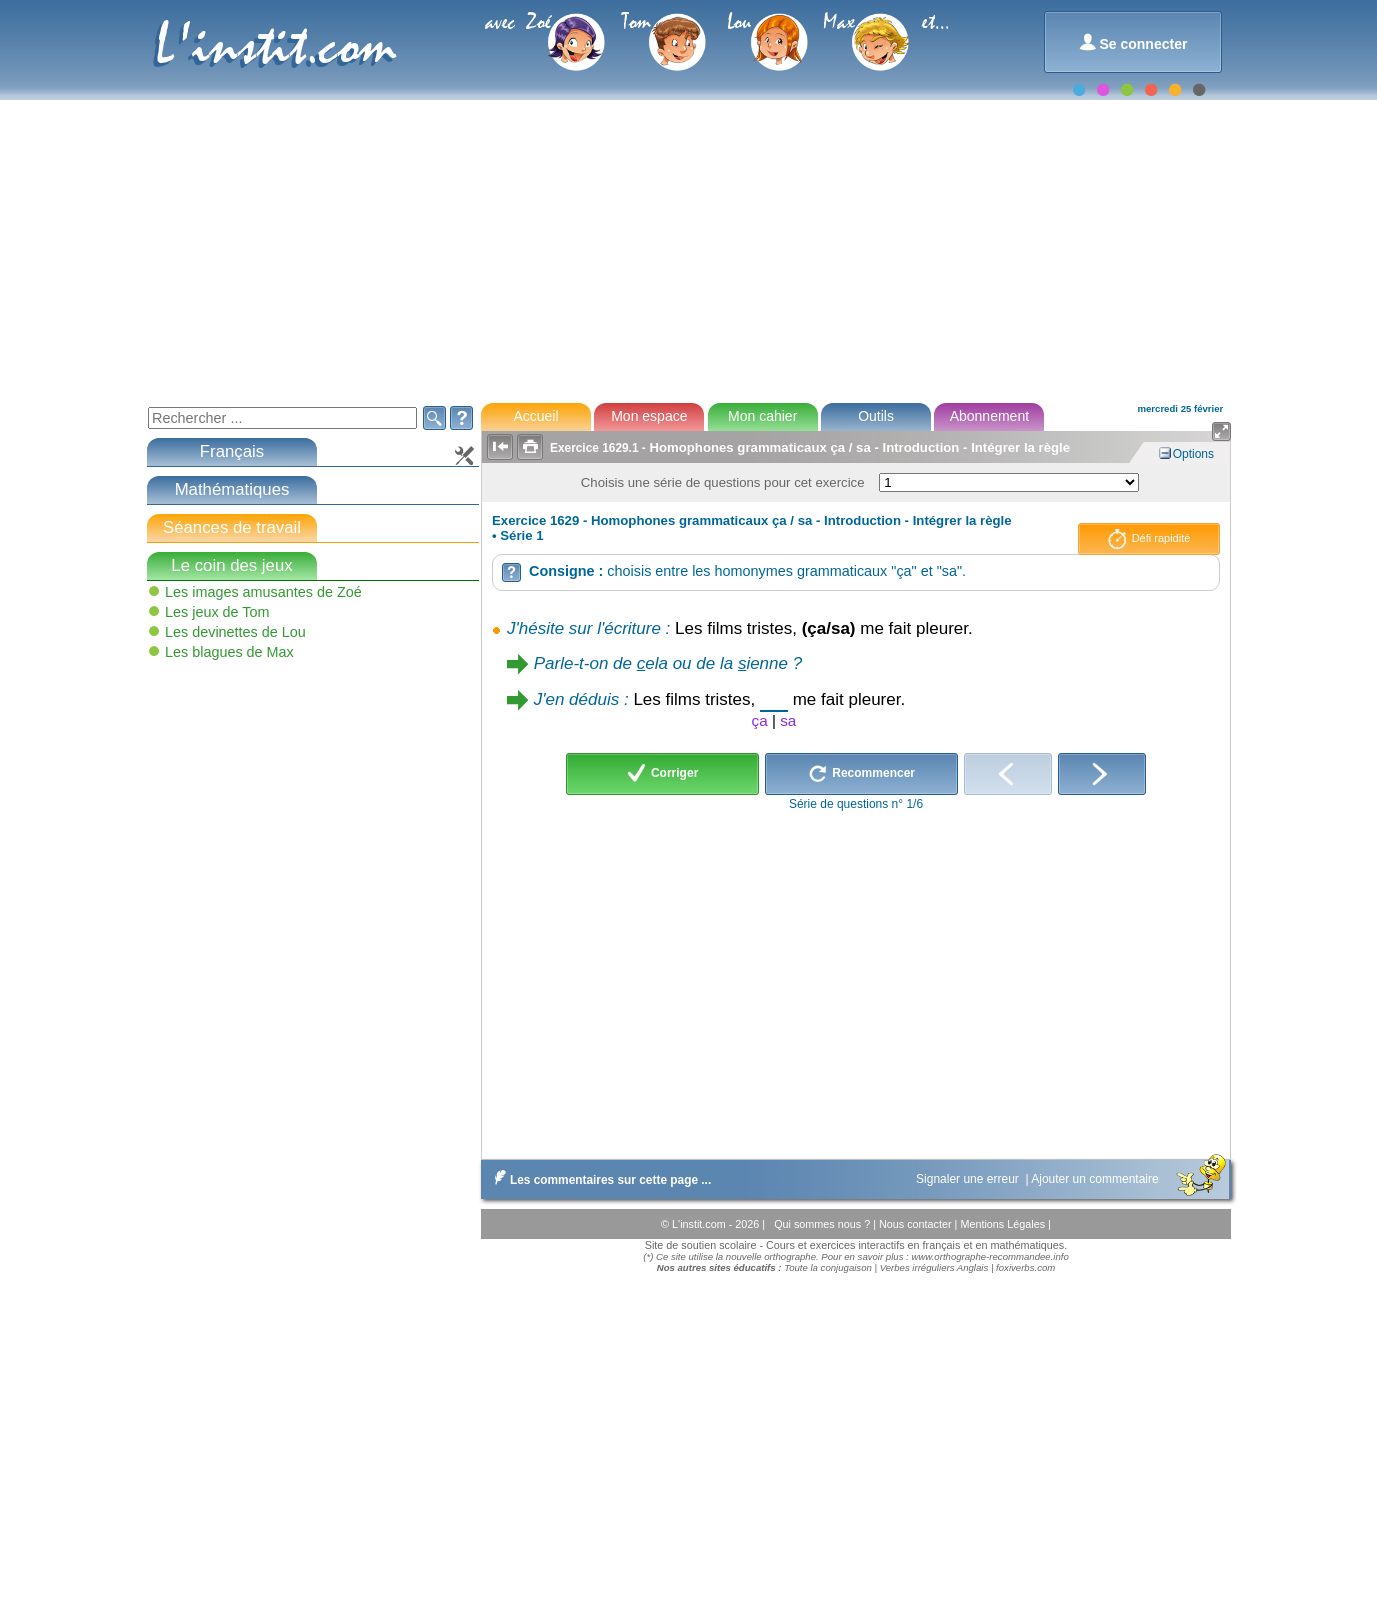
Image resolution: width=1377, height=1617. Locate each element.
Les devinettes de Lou (235, 632)
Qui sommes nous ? (823, 1224)
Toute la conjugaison (828, 1267)
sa (788, 720)
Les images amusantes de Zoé (263, 592)
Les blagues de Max (229, 652)
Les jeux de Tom (217, 612)
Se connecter (1133, 42)
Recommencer (861, 774)
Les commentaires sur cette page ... (598, 1180)
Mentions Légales (1004, 1224)
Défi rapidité (1149, 539)
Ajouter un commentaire (1096, 1179)
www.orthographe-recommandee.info (989, 1256)
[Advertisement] (687, 240)
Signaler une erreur (969, 1179)
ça (760, 720)
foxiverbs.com (1025, 1267)
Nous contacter (917, 1224)
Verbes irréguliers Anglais (934, 1267)
